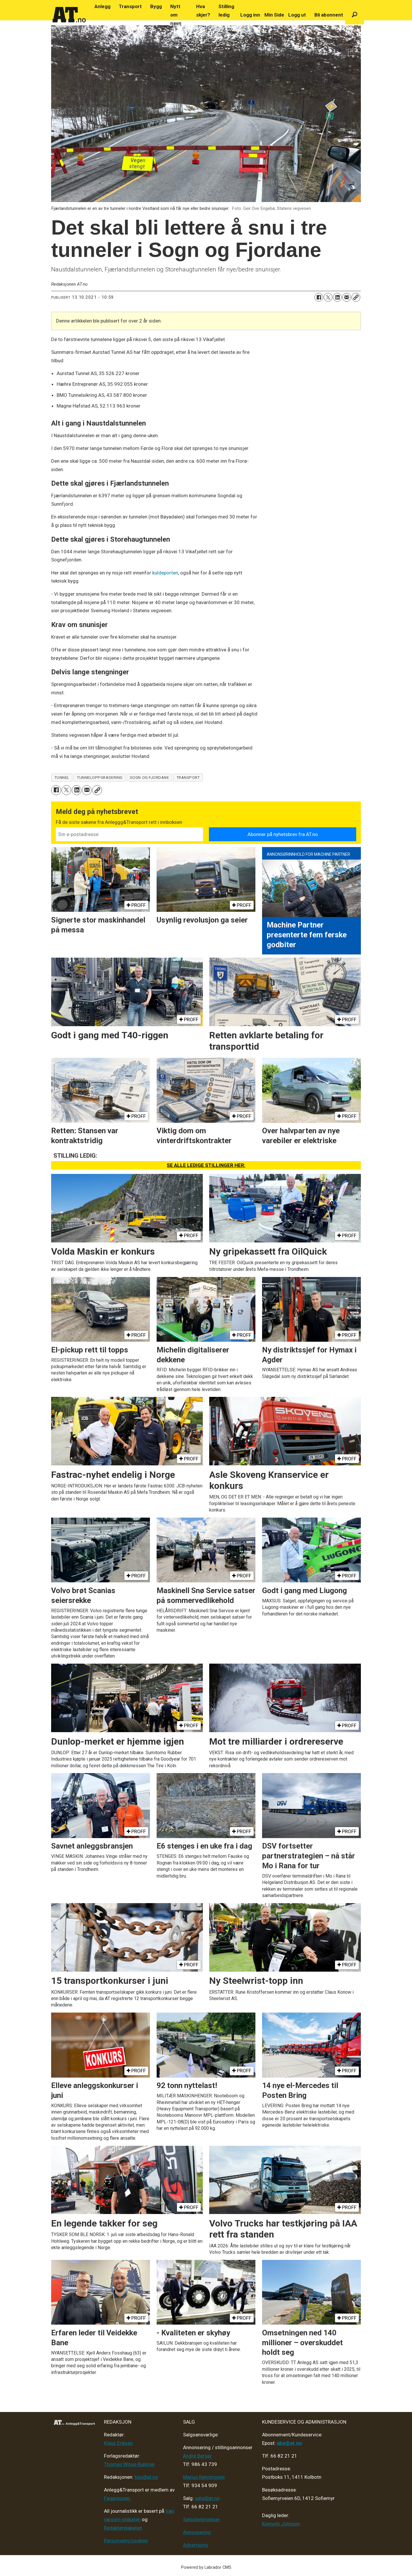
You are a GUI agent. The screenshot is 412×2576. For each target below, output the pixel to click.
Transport (130, 6)
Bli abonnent (328, 15)
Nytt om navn (175, 14)
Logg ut (297, 15)
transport (188, 777)
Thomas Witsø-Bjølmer (129, 2464)
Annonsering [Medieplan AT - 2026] (197, 2532)
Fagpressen (117, 2498)
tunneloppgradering (100, 777)
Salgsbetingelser (201, 2519)
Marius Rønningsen (204, 2477)
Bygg (156, 6)
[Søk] (354, 15)
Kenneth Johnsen (281, 2524)
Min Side (274, 15)
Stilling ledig (226, 10)
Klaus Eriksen (118, 2443)
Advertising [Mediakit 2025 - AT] (195, 2545)
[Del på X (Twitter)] (328, 297)
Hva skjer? (203, 10)
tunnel (61, 777)
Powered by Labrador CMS (206, 2567)
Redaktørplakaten (123, 2528)
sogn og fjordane (149, 777)
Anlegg (102, 6)
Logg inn (250, 15)
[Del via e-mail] (346, 297)
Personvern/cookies (126, 2540)
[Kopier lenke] (356, 297)
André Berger (197, 2456)
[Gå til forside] (69, 15)
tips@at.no (146, 2477)
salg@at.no (207, 2498)
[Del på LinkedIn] (337, 297)
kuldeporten (165, 573)
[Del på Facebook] (318, 297)
